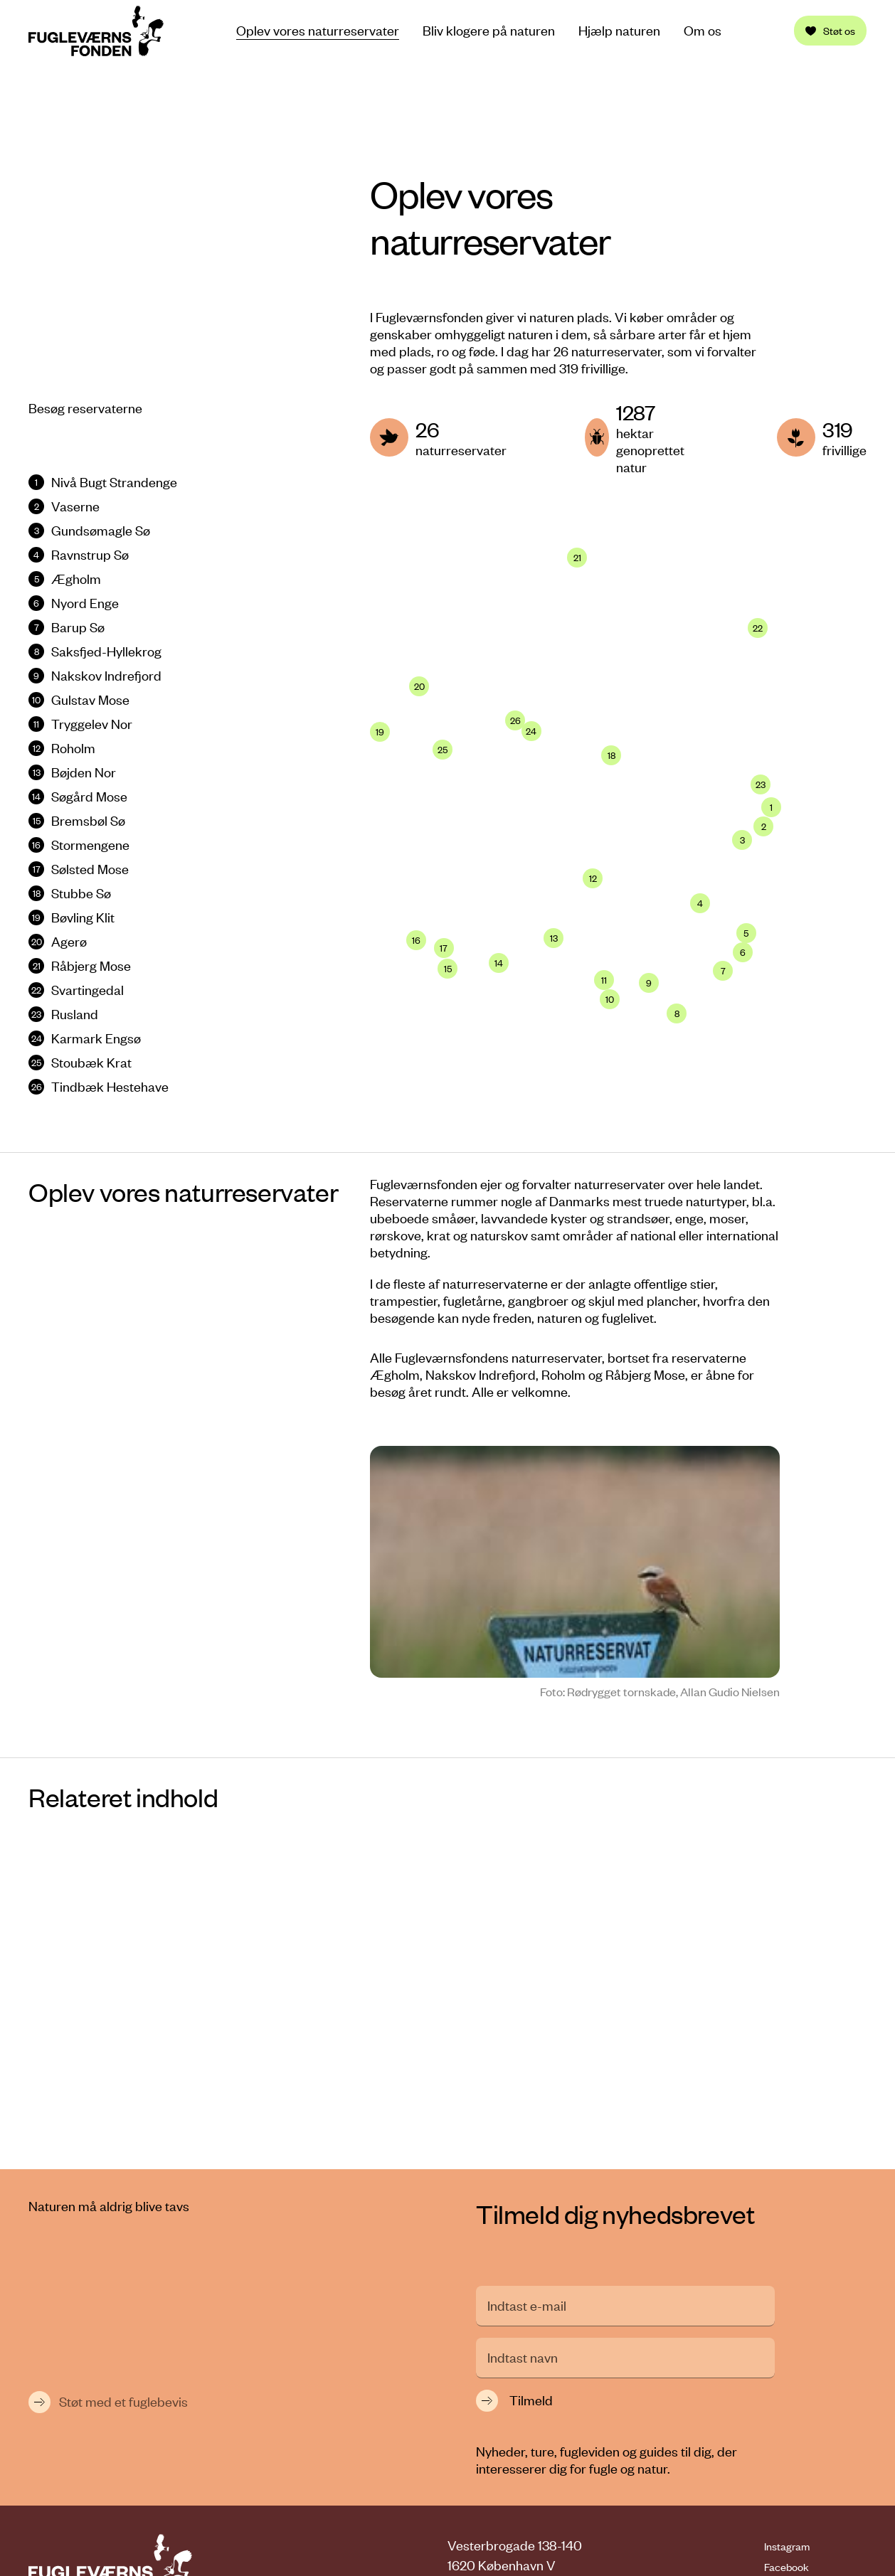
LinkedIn (783, 2355)
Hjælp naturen (619, 30)
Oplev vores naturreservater (317, 30)
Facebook (786, 2334)
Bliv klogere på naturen (489, 30)
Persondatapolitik (816, 2506)
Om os (702, 30)
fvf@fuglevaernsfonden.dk (565, 2384)
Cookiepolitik (802, 2526)
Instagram (787, 2313)
